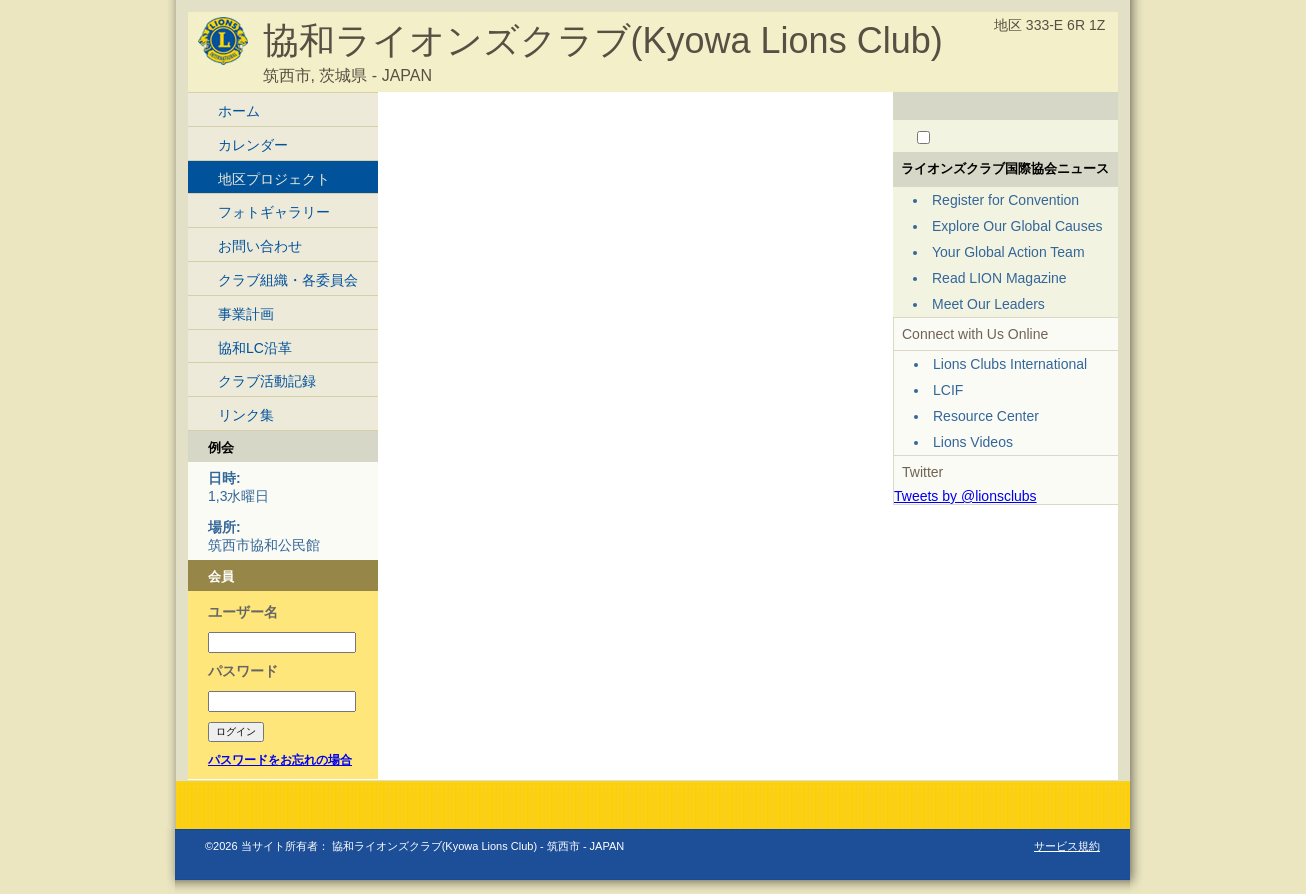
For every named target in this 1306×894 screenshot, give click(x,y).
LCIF (948, 390)
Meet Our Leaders (988, 304)
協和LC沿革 (255, 348)
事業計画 (246, 314)
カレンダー (253, 145)
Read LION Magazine (999, 278)
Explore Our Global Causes (1017, 226)
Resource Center (986, 416)
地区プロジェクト (274, 179)
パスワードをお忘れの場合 (280, 760)
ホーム (239, 111)
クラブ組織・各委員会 (288, 280)
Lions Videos (973, 442)
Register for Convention (1005, 200)
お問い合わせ (260, 246)
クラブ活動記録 (267, 381)
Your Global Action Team (1008, 252)
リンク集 (246, 415)
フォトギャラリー (274, 212)
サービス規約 (1067, 846)
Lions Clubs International (1010, 364)
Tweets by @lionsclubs (965, 496)
